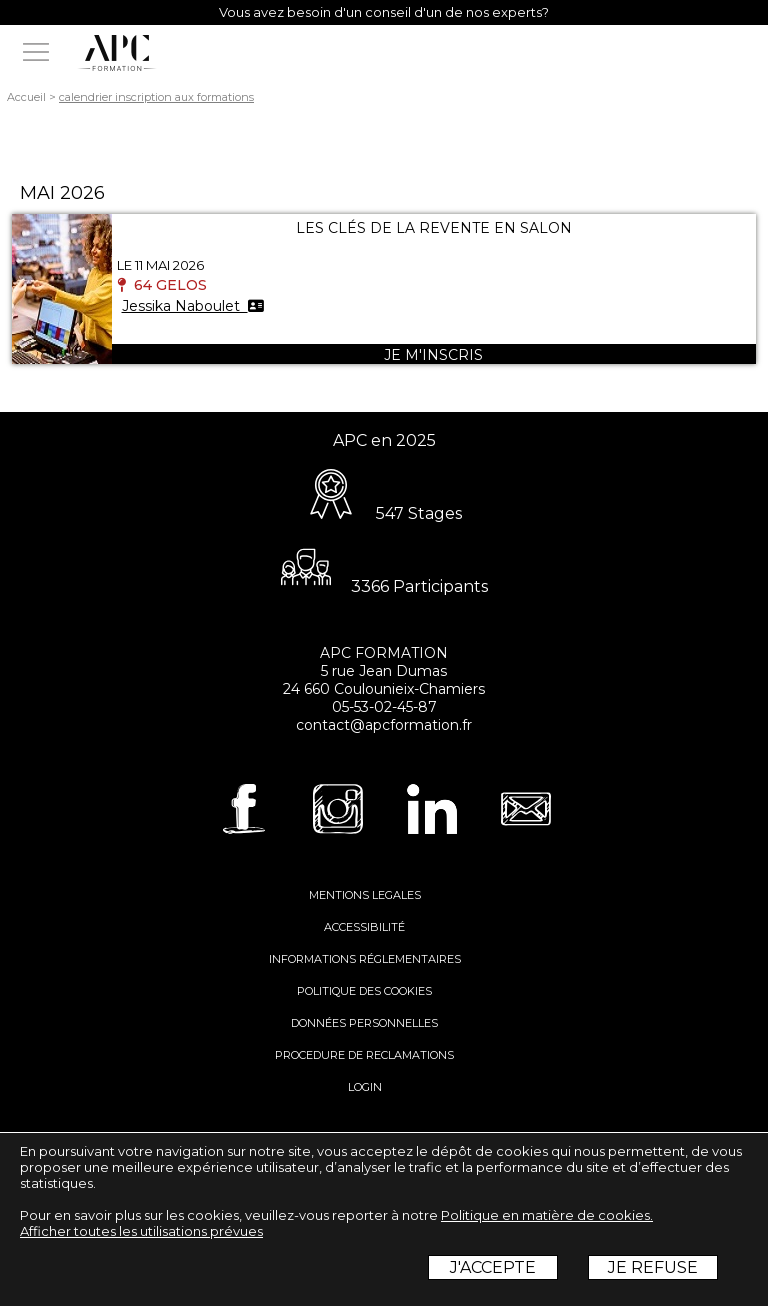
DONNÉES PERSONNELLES (364, 1023)
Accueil (26, 97)
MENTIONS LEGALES (365, 895)
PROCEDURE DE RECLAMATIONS (364, 1055)
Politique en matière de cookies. (547, 1215)
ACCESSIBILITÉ (364, 927)
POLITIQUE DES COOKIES (364, 991)
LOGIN (365, 1087)
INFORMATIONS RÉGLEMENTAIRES (365, 959)
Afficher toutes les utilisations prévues (141, 1231)
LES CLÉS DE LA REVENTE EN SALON (434, 228)
